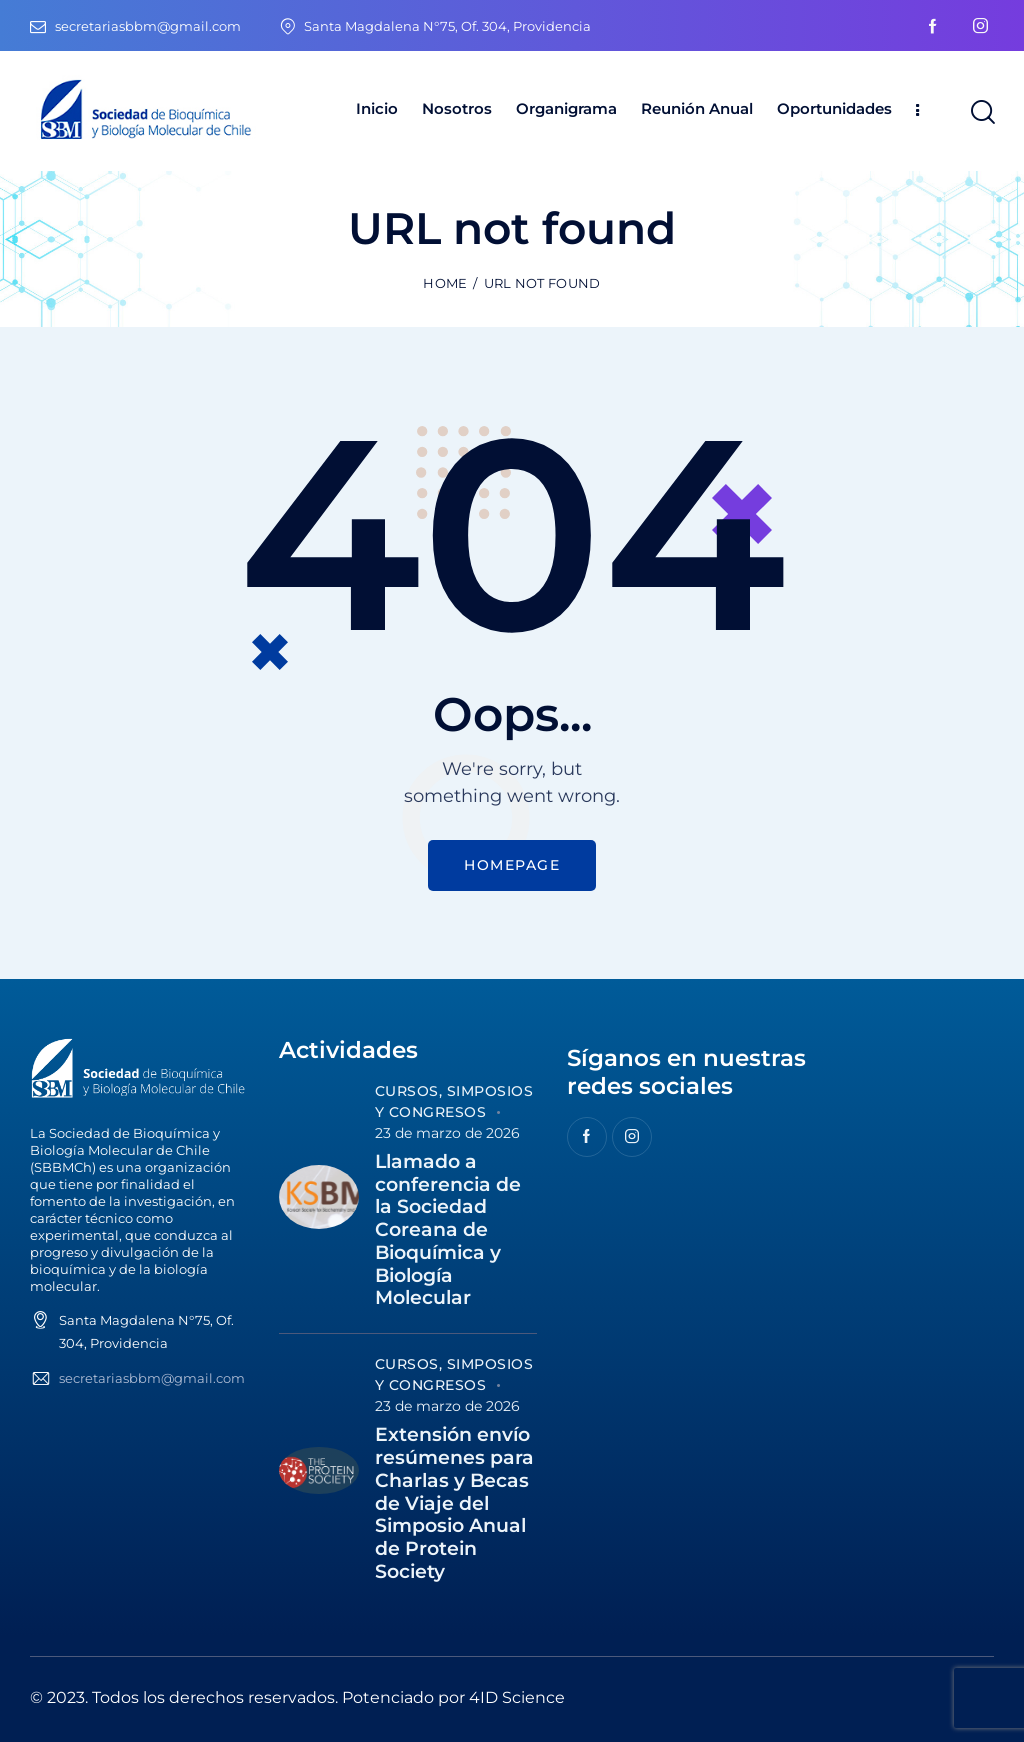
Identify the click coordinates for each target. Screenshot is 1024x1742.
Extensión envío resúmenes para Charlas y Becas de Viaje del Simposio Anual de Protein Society (454, 1503)
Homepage (512, 865)
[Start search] (981, 112)
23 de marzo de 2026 (447, 1133)
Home (445, 283)
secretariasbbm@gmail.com (152, 1378)
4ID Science (517, 1697)
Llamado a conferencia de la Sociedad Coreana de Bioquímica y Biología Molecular (448, 1230)
